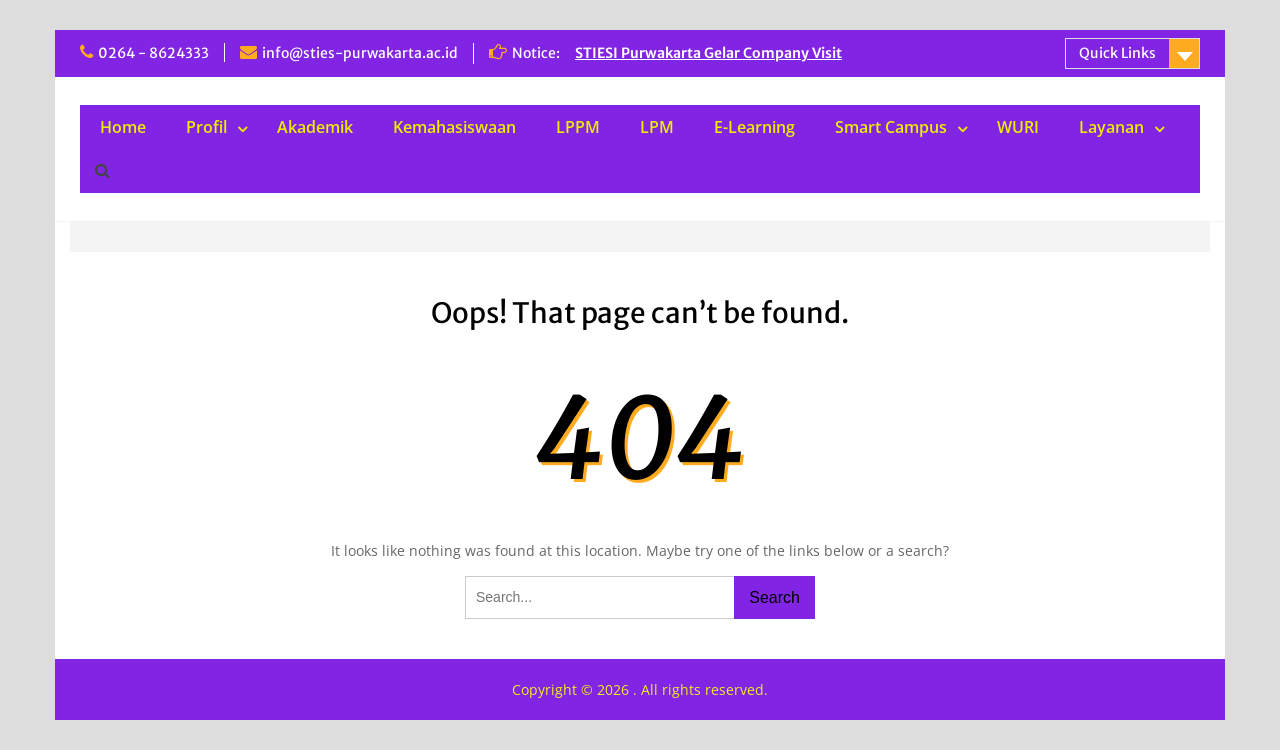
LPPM (578, 127)
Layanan (1111, 127)
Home (123, 127)
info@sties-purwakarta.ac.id (360, 53)
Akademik (315, 127)
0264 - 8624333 (153, 53)
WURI (1018, 127)
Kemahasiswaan (454, 127)
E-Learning (754, 127)
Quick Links (1117, 53)
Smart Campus (891, 127)
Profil (206, 127)
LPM (657, 127)
